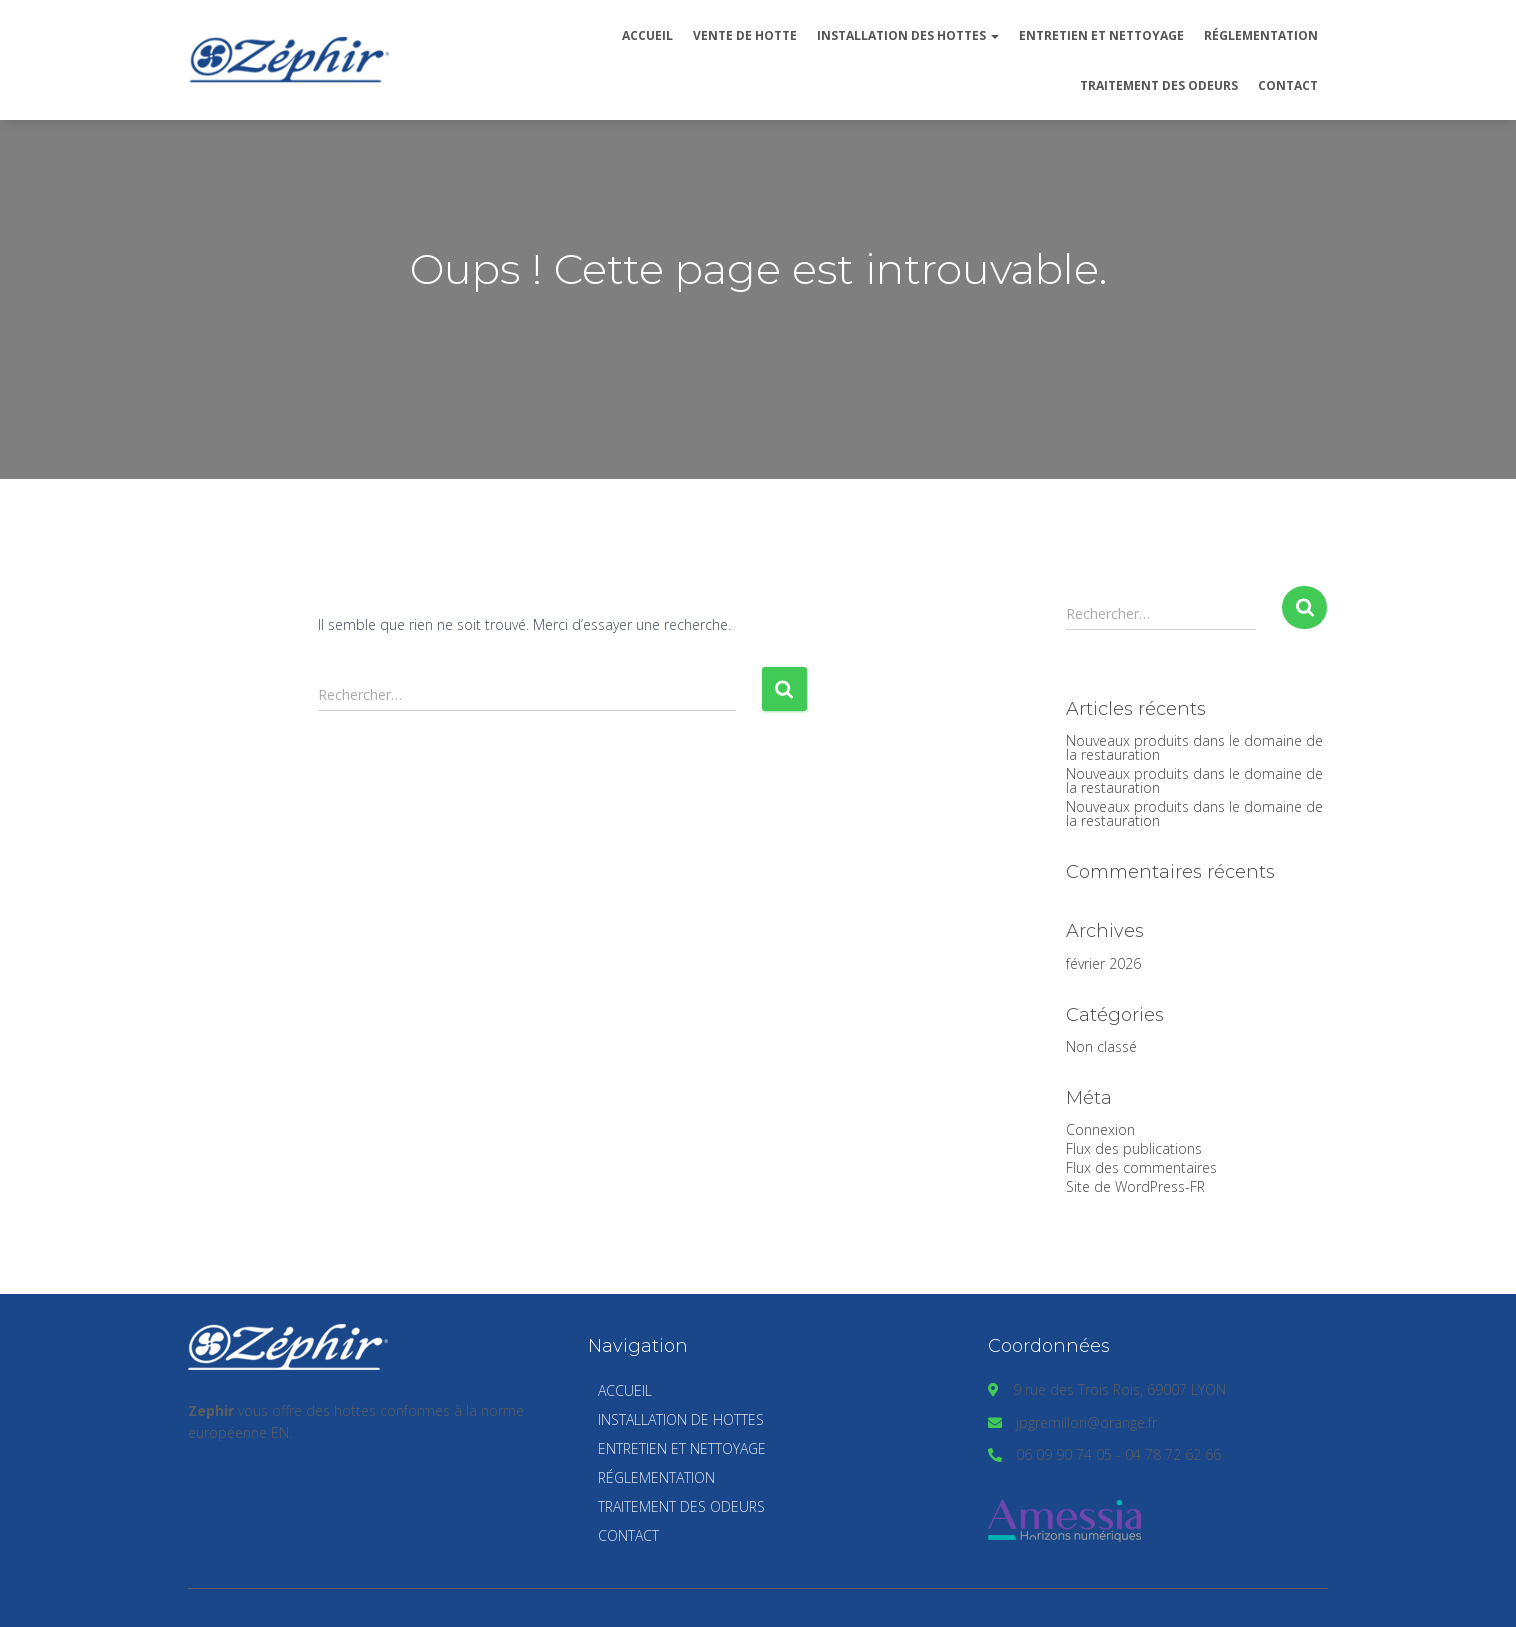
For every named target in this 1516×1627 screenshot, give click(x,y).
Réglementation (1261, 35)
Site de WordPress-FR (1135, 1186)
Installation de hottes (681, 1419)
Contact (1288, 85)
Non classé (1101, 1046)
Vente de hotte (745, 35)
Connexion (1100, 1129)
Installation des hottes (908, 35)
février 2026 (1103, 963)
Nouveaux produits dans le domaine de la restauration (1194, 747)
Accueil (647, 35)
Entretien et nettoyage (1101, 35)
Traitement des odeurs (1159, 85)
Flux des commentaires (1141, 1167)
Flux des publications (1134, 1148)
